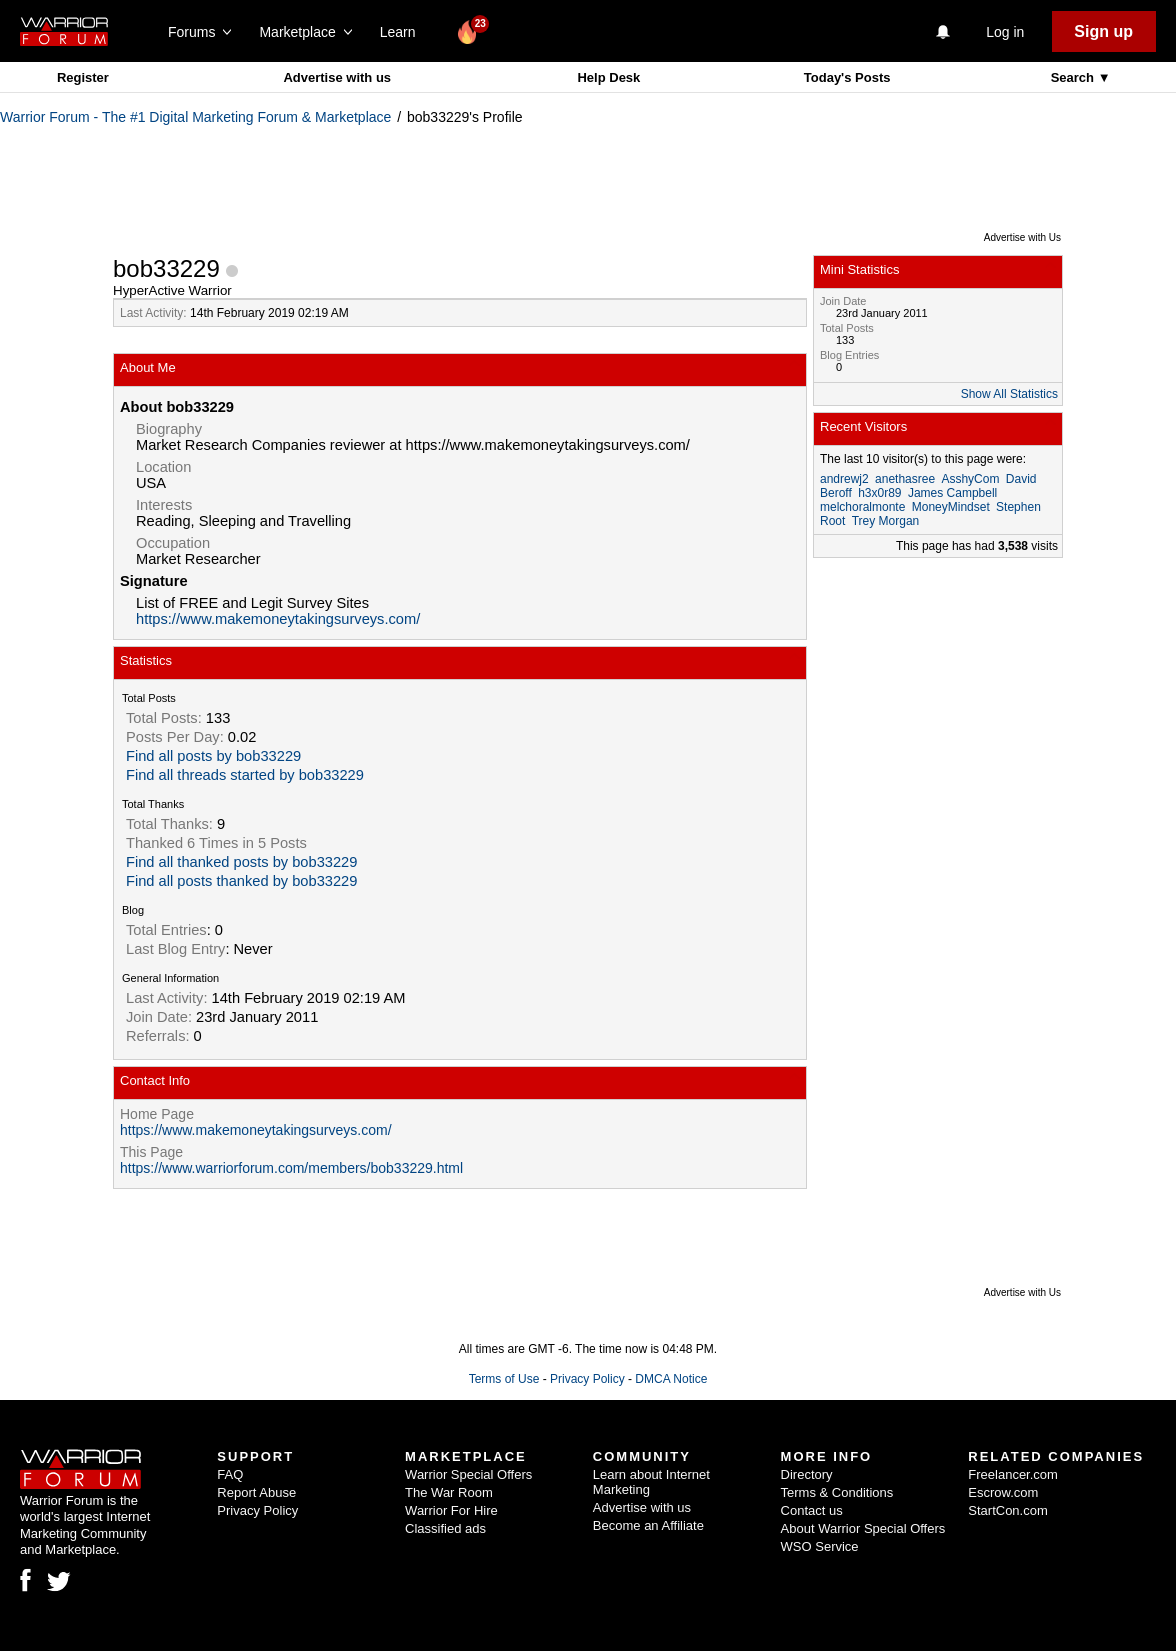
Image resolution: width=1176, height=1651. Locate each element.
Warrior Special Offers (468, 1474)
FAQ (230, 1474)
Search (1074, 77)
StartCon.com (1007, 1510)
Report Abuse (256, 1492)
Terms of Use (504, 1379)
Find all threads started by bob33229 (245, 775)
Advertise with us (337, 77)
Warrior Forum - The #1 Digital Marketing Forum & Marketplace (195, 117)
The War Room (449, 1492)
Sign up (1103, 31)
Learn (403, 32)
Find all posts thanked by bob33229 (241, 881)
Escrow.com (1003, 1492)
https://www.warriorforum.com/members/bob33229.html (291, 1168)
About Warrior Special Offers (863, 1528)
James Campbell (952, 493)
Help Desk (608, 77)
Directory (807, 1474)
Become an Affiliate (648, 1525)
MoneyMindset (951, 507)
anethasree (905, 479)
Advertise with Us (1022, 237)
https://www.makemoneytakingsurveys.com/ (278, 619)
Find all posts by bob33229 (213, 756)
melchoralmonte (862, 507)
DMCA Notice (671, 1379)
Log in (1005, 32)
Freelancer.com (1013, 1474)
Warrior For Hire (451, 1510)
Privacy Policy (587, 1379)
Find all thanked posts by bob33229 (241, 862)
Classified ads (445, 1528)
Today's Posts (847, 77)
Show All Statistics (1009, 394)
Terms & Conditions (837, 1492)
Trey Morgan (886, 521)
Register (83, 77)
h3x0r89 (879, 493)
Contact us (812, 1510)
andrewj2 (844, 479)
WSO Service (820, 1546)
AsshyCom (970, 479)
